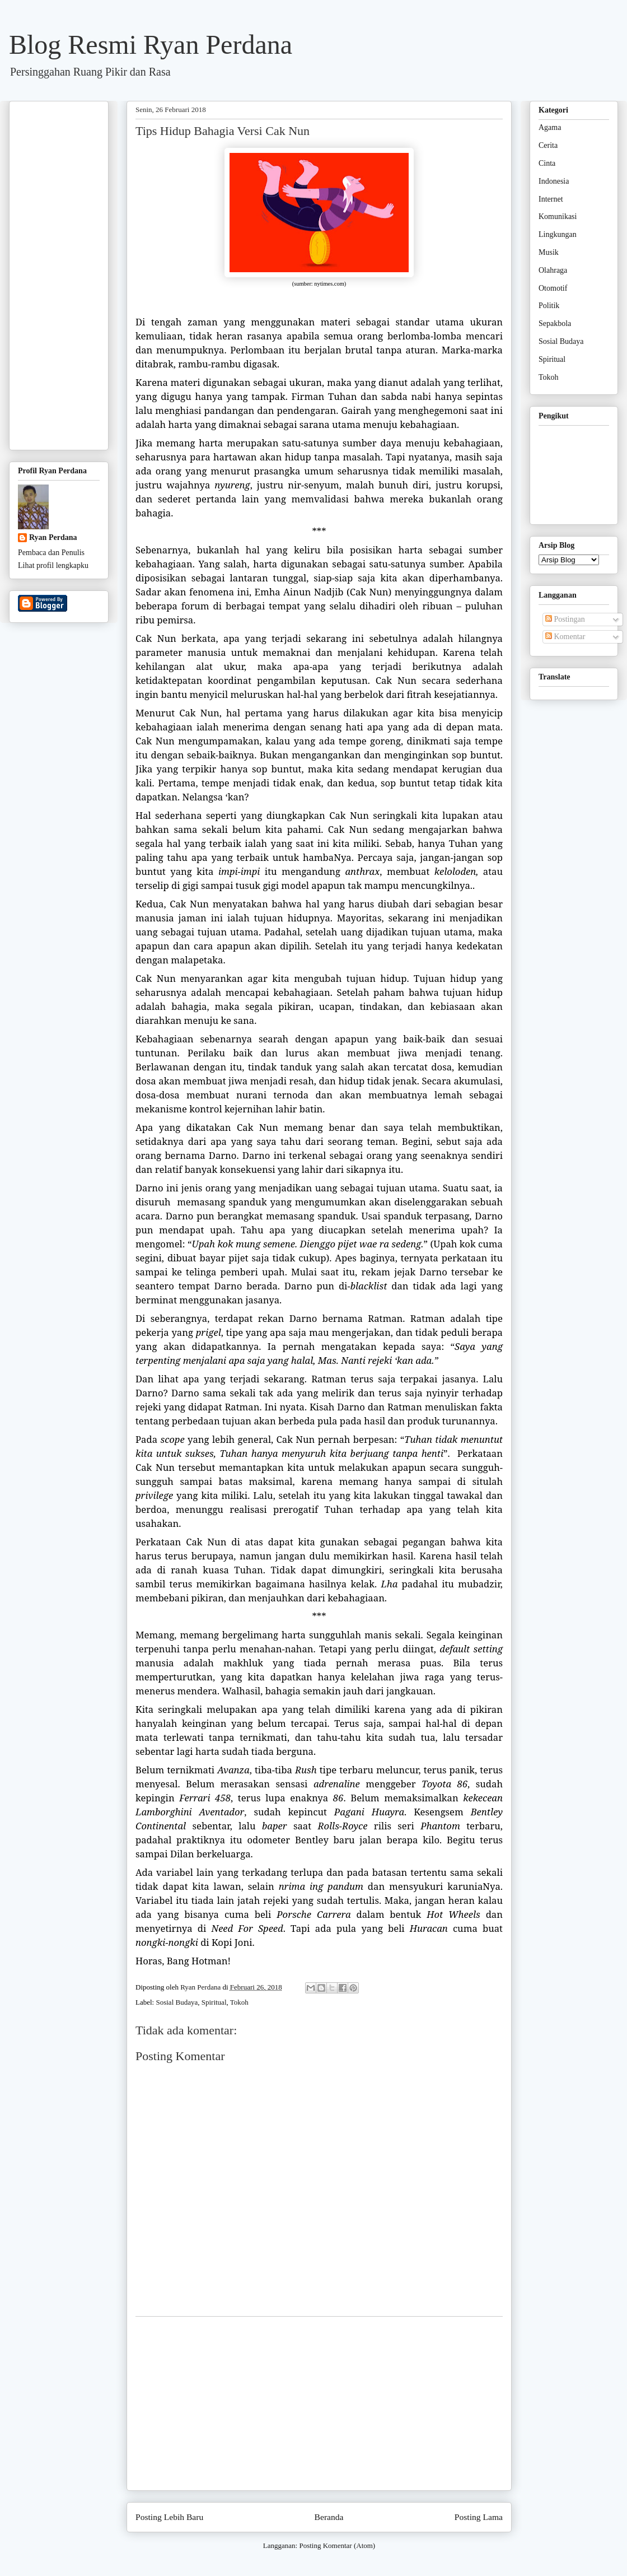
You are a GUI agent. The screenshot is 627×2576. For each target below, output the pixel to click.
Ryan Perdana (53, 537)
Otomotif (553, 288)
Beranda (329, 2517)
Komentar (565, 636)
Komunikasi (558, 216)
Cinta (547, 163)
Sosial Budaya (177, 2002)
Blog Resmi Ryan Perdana (150, 44)
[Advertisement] (319, 2403)
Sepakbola (555, 323)
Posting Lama (479, 2517)
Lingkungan (558, 234)
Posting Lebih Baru (169, 2517)
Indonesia (554, 181)
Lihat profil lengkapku (53, 565)
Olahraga (553, 270)
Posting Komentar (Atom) (337, 2545)
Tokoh (239, 2002)
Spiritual (214, 2002)
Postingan (565, 619)
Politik (549, 305)
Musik (549, 252)
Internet (551, 199)
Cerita (548, 145)
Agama (550, 127)
